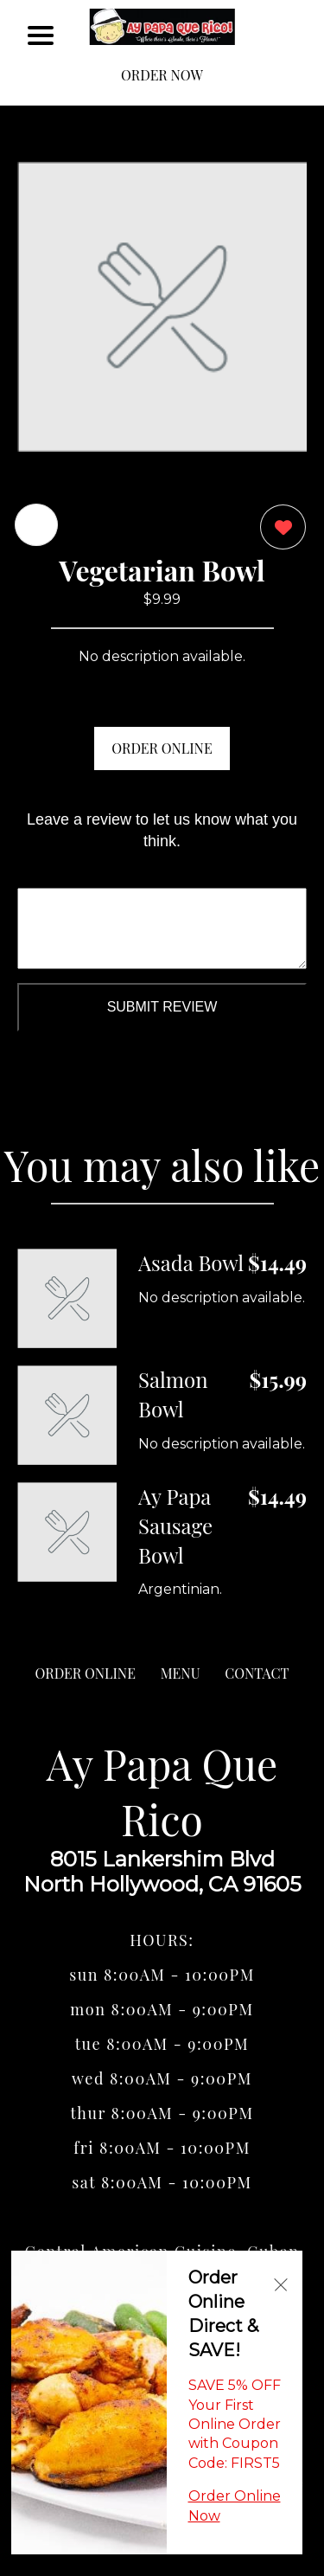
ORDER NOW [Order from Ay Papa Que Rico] (162, 75)
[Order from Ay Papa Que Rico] (67, 1298)
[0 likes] (278, 529)
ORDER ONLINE (161, 748)
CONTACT (257, 1673)
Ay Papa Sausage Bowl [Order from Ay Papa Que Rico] (175, 1525)
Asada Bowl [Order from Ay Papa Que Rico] (191, 1262)
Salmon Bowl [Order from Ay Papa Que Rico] (173, 1394)
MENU (180, 1673)
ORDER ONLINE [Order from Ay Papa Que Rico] (85, 1673)
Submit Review (162, 1006)
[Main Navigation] (41, 35)
